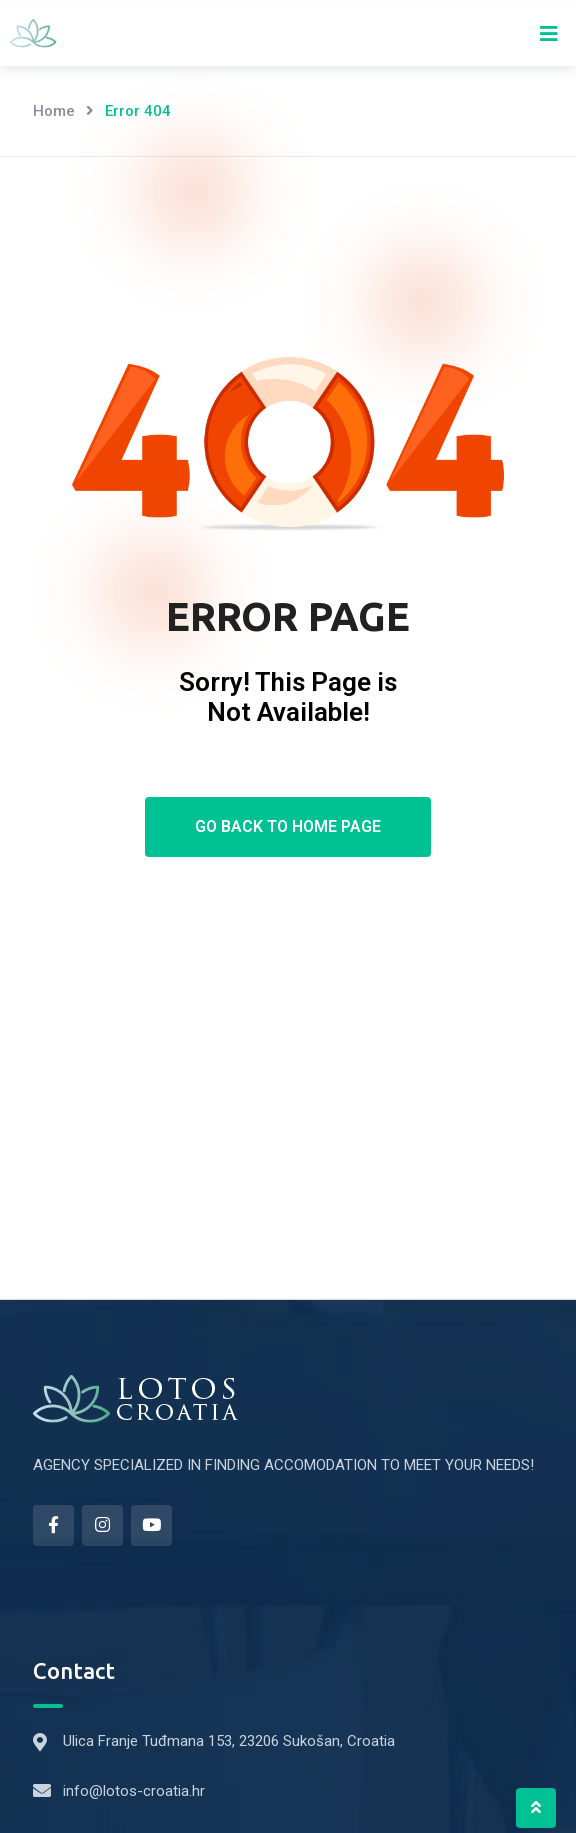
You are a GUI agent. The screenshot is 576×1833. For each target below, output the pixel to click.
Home (54, 111)
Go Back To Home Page (288, 826)
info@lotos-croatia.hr (134, 1791)
